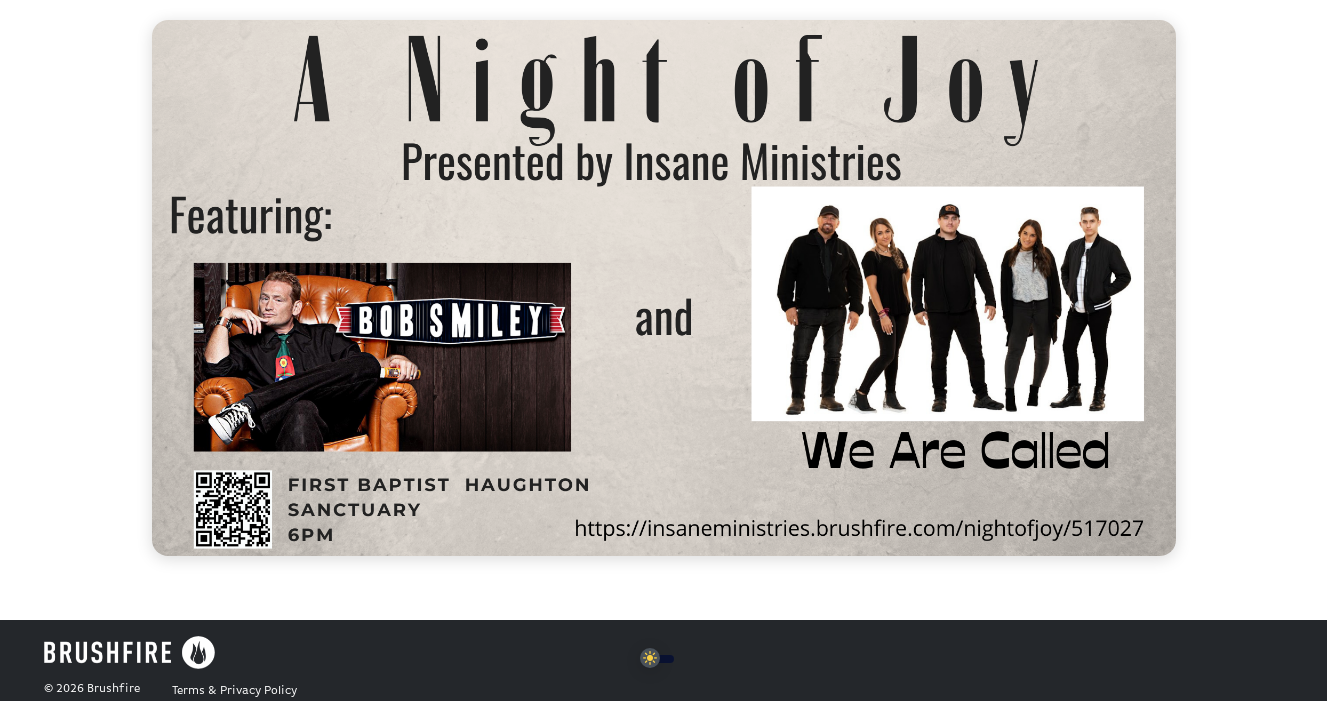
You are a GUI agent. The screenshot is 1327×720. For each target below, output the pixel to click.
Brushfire (113, 689)
